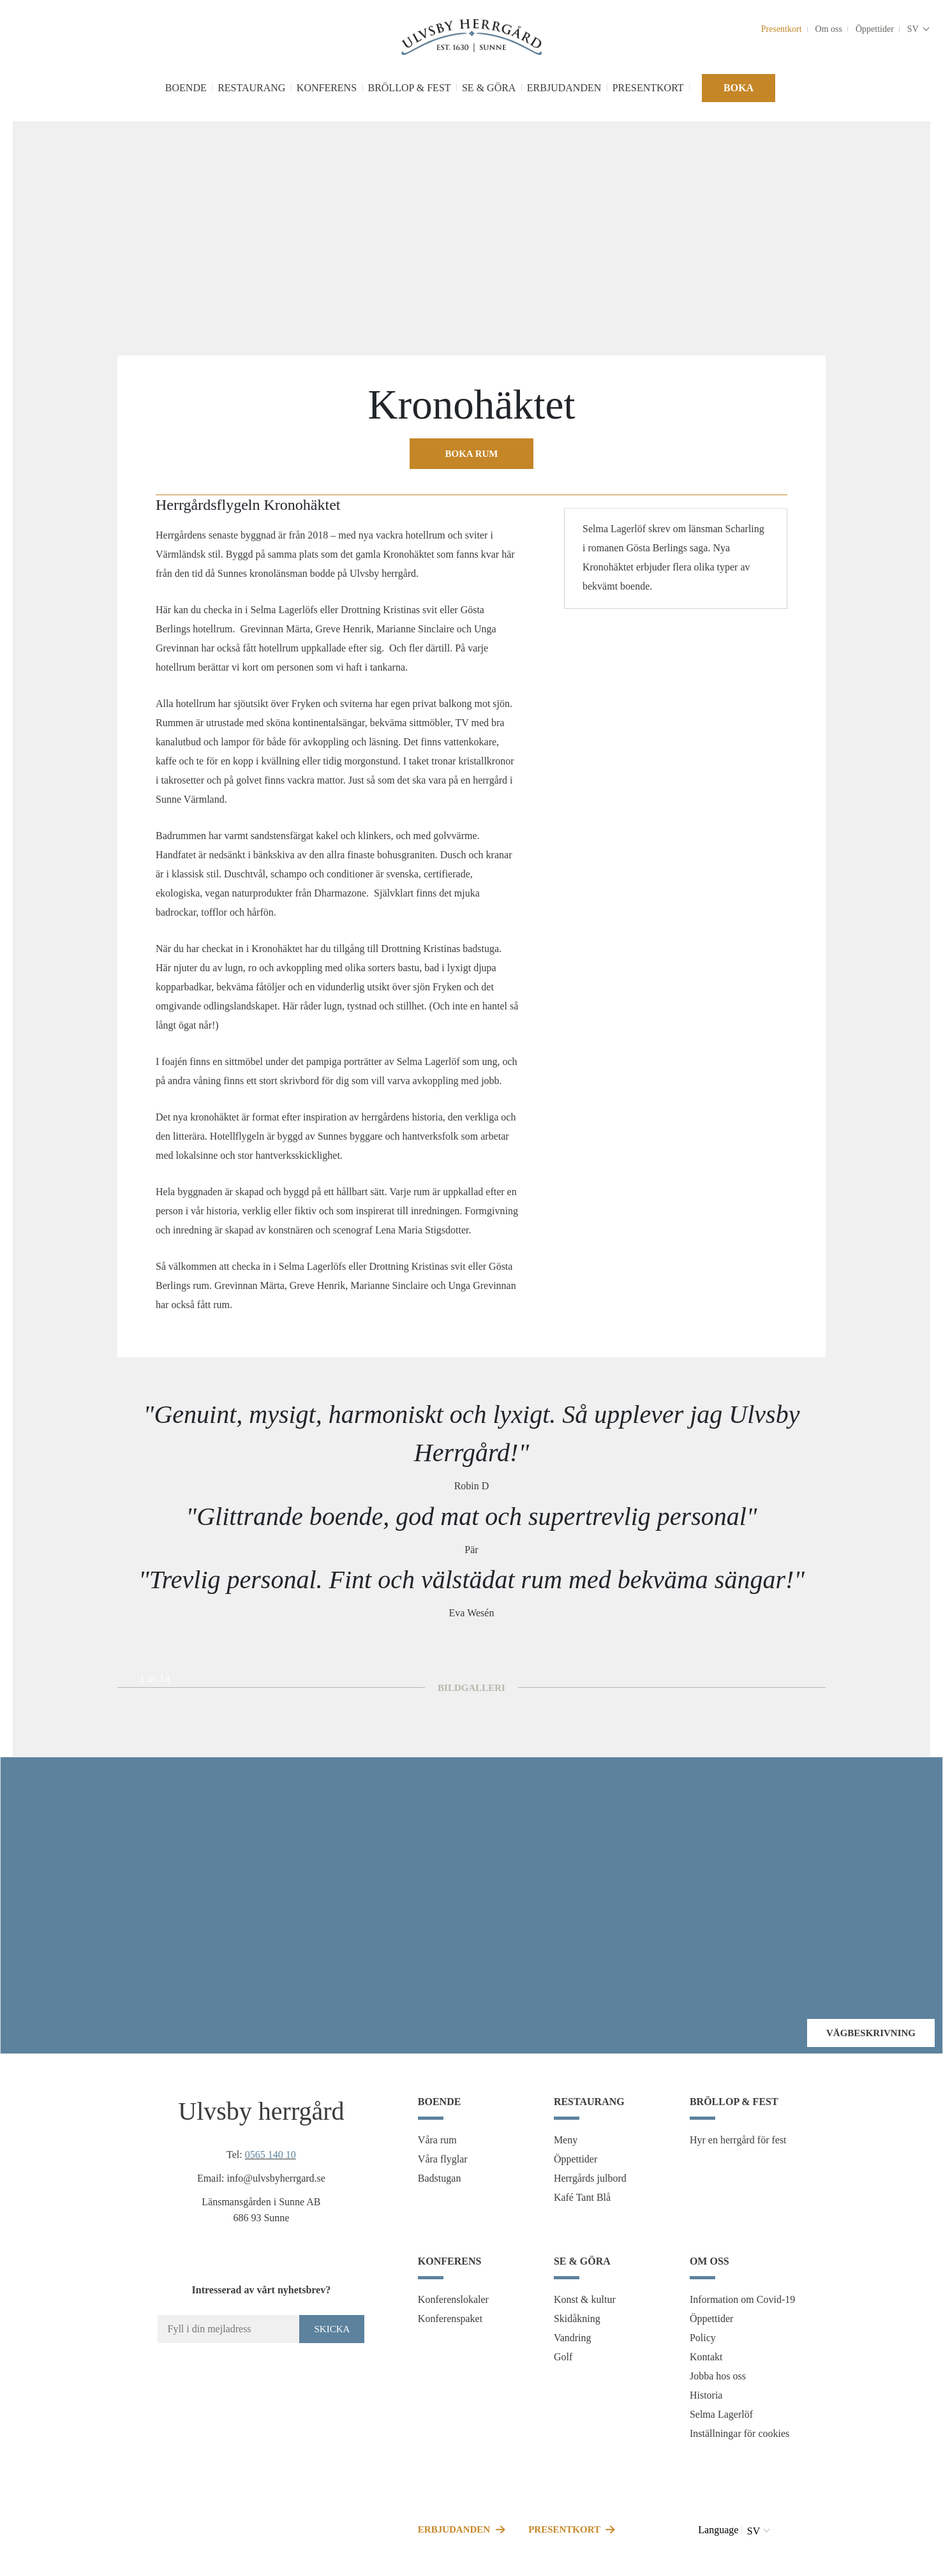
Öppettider (875, 29)
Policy (703, 2337)
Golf (563, 2356)
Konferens (327, 87)
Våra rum (437, 2139)
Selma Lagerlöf (721, 2414)
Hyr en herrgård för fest (738, 2139)
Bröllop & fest (409, 87)
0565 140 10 (270, 2154)
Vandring (572, 2337)
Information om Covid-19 (742, 2299)
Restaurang (251, 87)
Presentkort (781, 29)
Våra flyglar (443, 2159)
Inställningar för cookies (739, 2433)
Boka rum (471, 454)
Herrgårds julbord (590, 2178)
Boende (186, 87)
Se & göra (489, 87)
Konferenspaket (450, 2318)
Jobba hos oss (718, 2376)
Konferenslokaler (453, 2299)
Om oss (828, 29)
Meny (565, 2139)
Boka (739, 87)
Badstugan (439, 2178)
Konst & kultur (585, 2299)
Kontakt (706, 2356)
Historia (706, 2395)
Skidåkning (577, 2318)
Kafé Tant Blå (582, 2197)
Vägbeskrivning (871, 2033)
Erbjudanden (564, 87)
